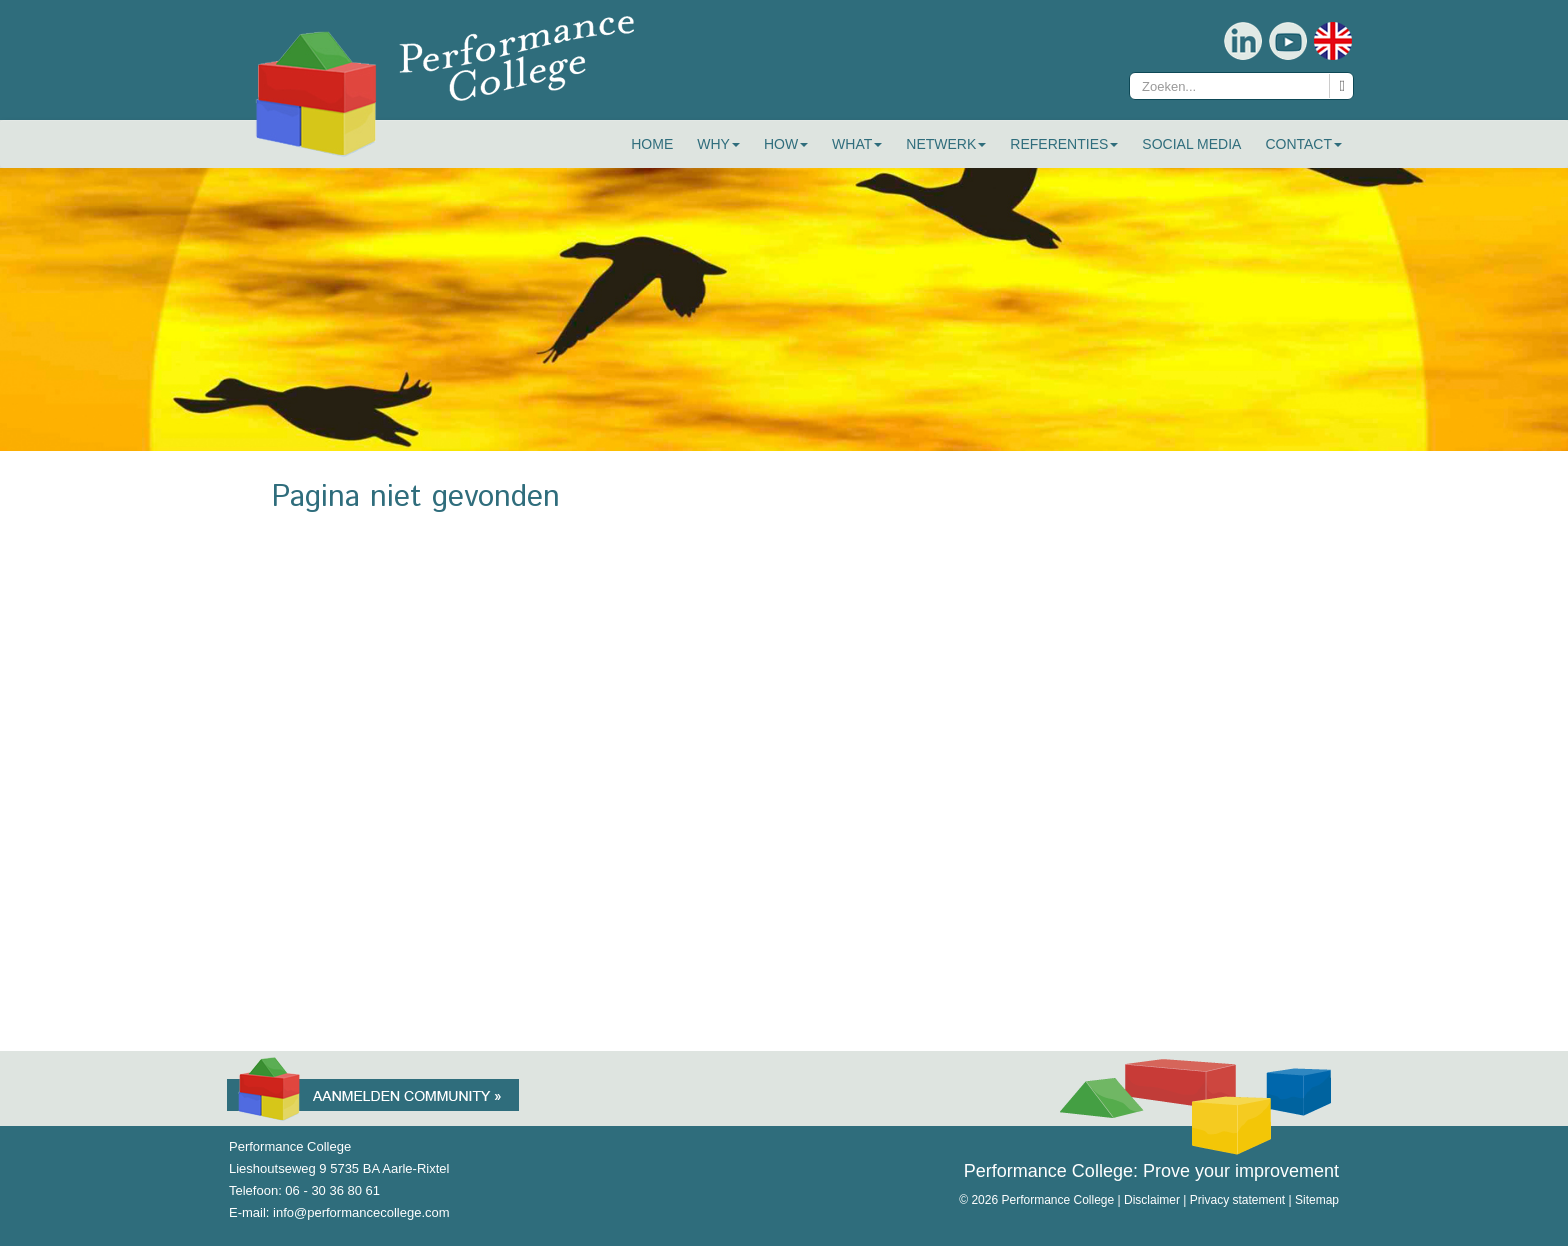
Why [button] (718, 144)
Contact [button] (1303, 144)
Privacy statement (1237, 1200)
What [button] (857, 144)
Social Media (1191, 144)
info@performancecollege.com (361, 1212)
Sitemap (1317, 1200)
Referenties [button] (1064, 144)
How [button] (786, 144)
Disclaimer (1152, 1200)
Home (652, 144)
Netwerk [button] (946, 144)
